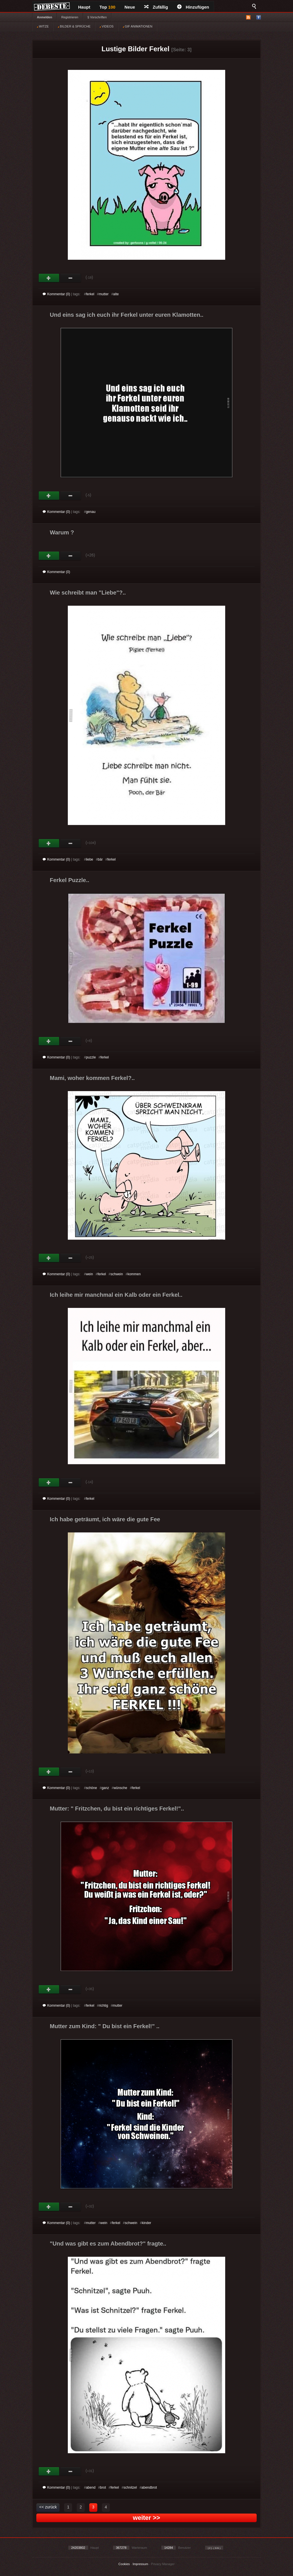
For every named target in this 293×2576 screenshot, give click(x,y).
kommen (134, 1274)
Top (108, 7)
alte (116, 294)
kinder (146, 2223)
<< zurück (48, 2507)
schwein (116, 1274)
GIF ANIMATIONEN (137, 26)
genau (90, 512)
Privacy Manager (163, 2564)
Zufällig (156, 7)
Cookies (124, 2564)
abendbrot (149, 2488)
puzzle (91, 1057)
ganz (105, 1788)
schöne (91, 1788)
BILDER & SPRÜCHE (74, 26)
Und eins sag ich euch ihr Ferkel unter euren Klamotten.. (126, 315)
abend (90, 2488)
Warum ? (62, 532)
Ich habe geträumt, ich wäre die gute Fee (105, 1519)
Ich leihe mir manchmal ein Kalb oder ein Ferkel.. (116, 1295)
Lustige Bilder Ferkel (135, 49)
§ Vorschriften (97, 17)
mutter (104, 294)
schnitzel (130, 2488)
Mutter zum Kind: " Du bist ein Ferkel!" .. (104, 2026)
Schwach (70, 278)
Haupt (84, 7)
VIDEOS (107, 26)
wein (89, 1274)
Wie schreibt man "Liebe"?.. (88, 592)
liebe (89, 859)
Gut (49, 278)
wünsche (120, 1788)
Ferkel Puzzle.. (69, 880)
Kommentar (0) (56, 294)
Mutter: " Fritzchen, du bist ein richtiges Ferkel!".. (117, 1808)
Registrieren (69, 17)
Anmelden (44, 17)
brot (103, 2488)
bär (100, 859)
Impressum (140, 2564)
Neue (129, 7)
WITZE (43, 26)
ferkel (90, 294)
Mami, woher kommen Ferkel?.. (92, 1078)
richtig (103, 2006)
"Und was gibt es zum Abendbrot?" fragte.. (108, 2243)
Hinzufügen (193, 7)
